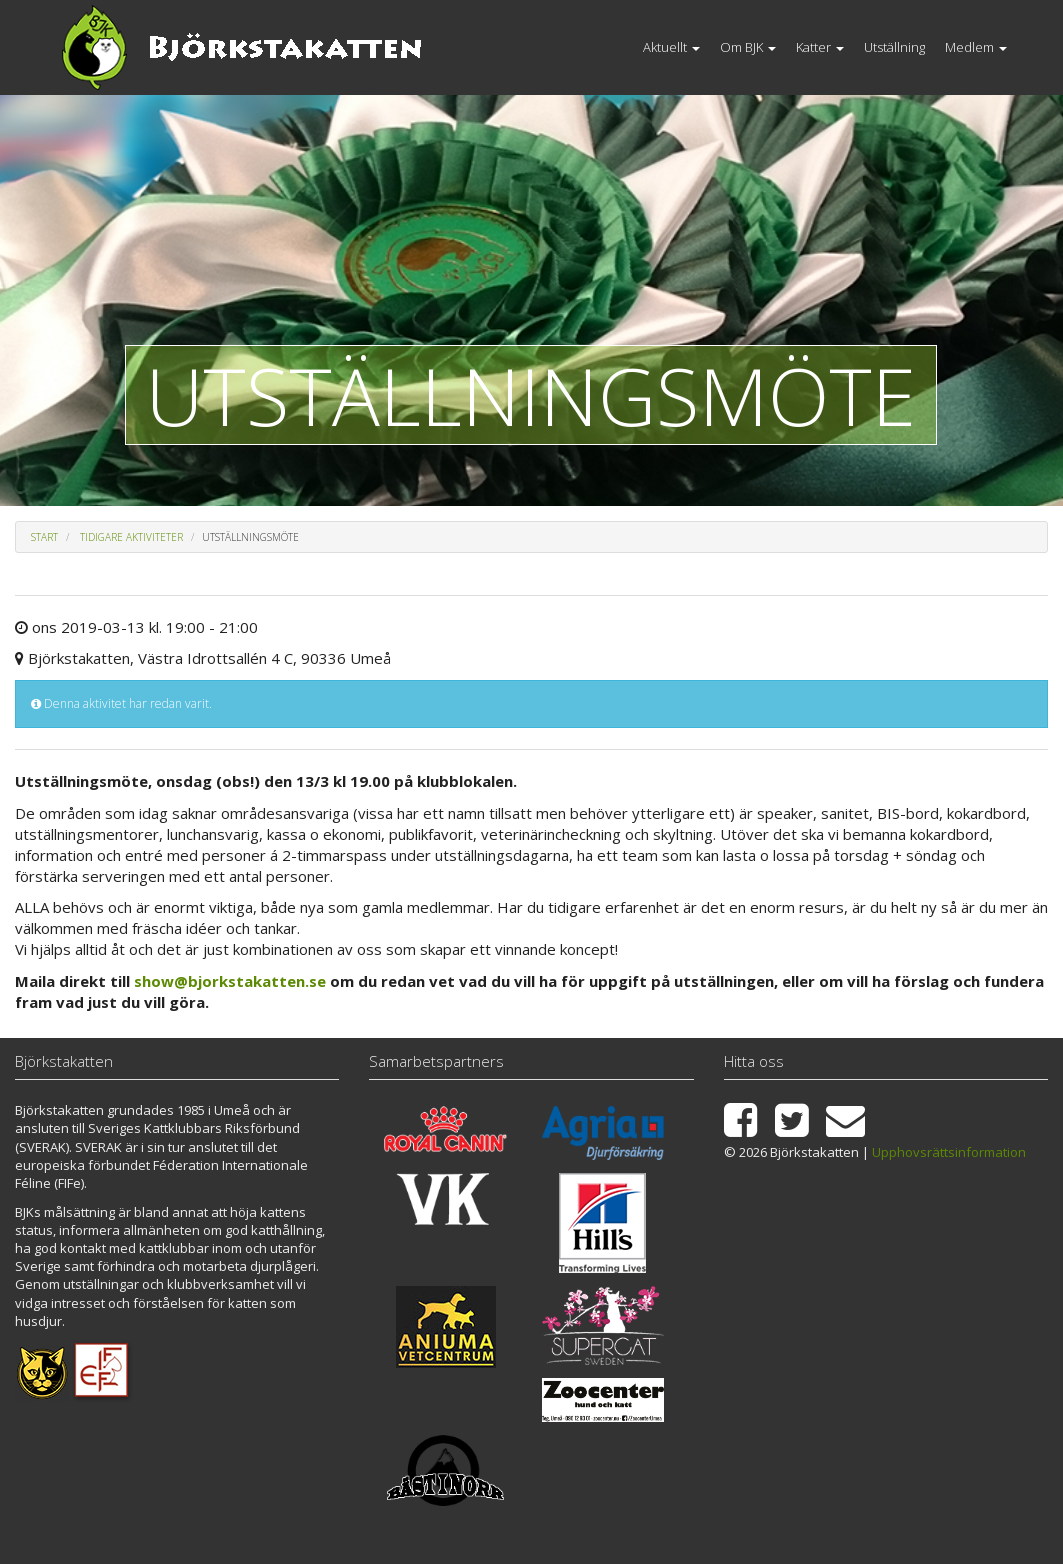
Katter (820, 47)
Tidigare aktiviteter (131, 537)
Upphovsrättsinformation (949, 1152)
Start (44, 537)
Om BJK (748, 47)
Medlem (976, 47)
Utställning (894, 47)
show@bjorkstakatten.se (230, 981)
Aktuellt (671, 47)
